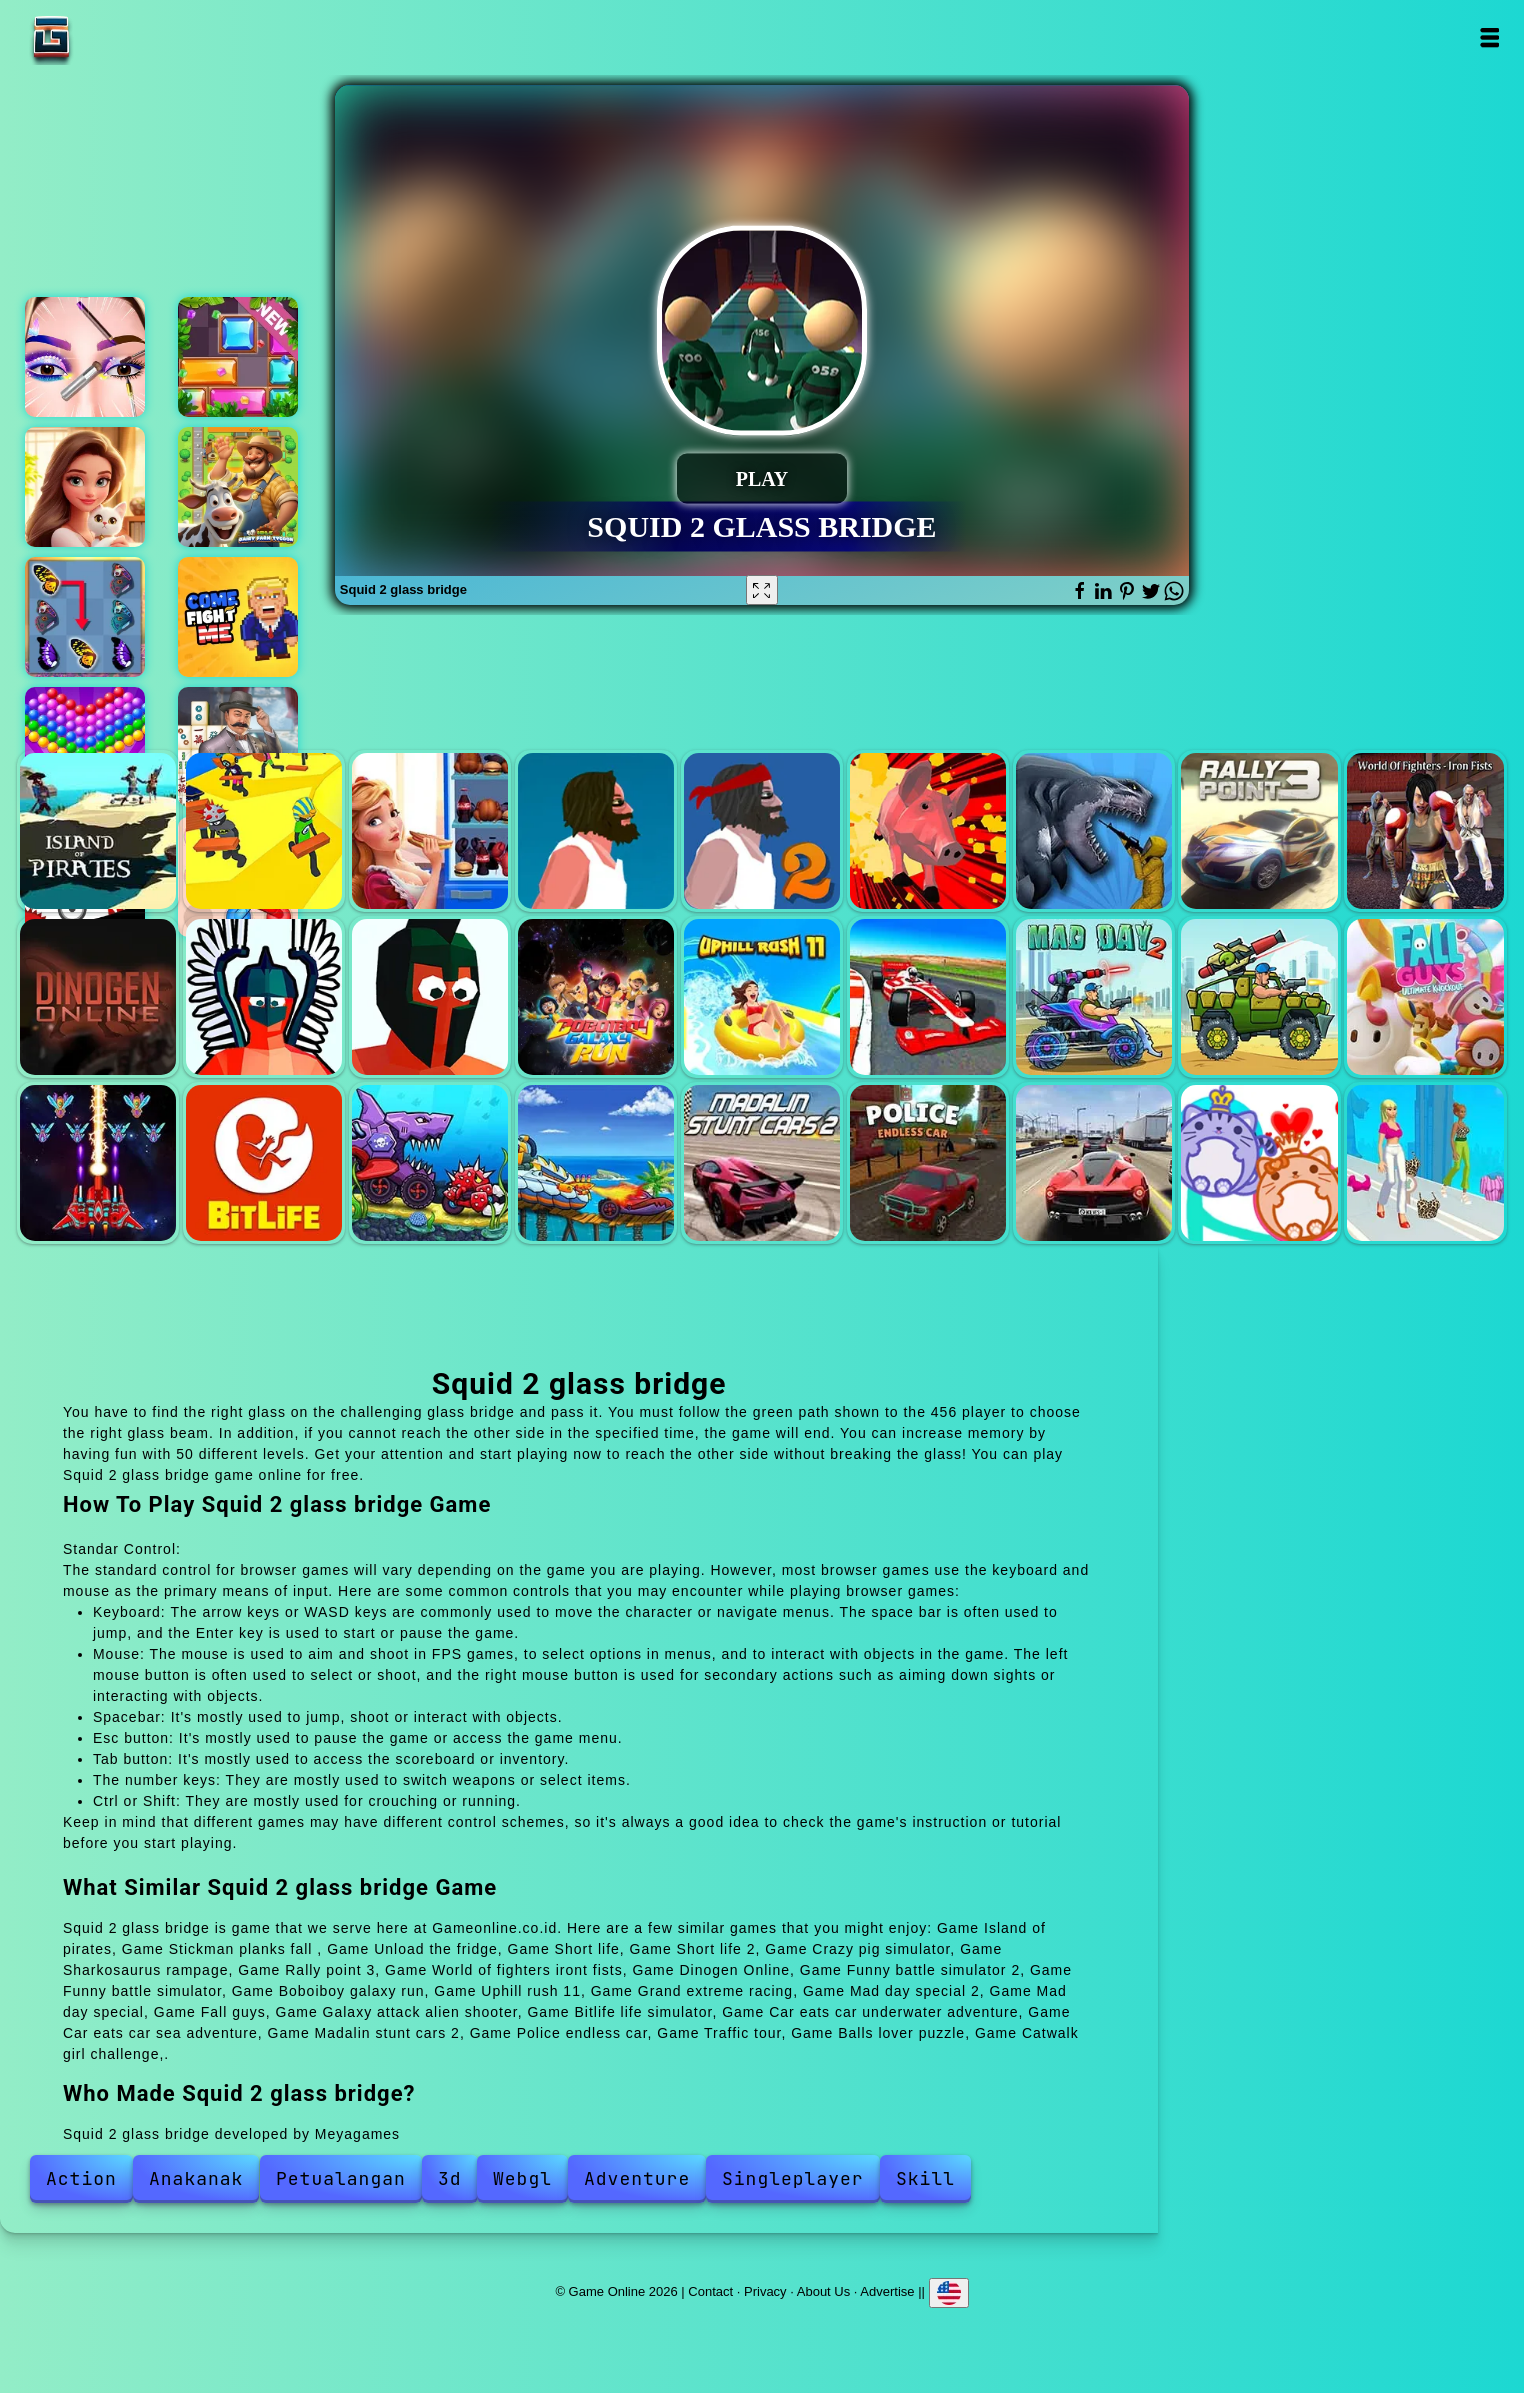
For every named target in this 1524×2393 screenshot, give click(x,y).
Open (1489, 37)
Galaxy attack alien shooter (98, 1163)
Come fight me (238, 617)
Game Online (114, 37)
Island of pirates (98, 831)
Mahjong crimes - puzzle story (238, 747)
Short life (596, 831)
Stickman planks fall (264, 831)
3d (450, 2178)
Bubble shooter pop (85, 747)
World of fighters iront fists (1425, 831)
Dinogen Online (98, 997)
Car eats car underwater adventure (430, 1163)
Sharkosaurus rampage (1094, 831)
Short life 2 (762, 831)
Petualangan (341, 2178)
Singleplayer (793, 2178)
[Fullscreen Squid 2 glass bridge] (762, 590)
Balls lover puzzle (1259, 1163)
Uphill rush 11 (762, 997)
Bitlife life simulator (264, 1163)
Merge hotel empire (85, 487)
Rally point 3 (1259, 831)
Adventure (637, 2178)
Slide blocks (238, 357)
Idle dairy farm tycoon (238, 487)
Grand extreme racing (928, 997)
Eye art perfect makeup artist (85, 357)
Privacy (765, 2291)
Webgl (522, 2178)
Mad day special (1259, 997)
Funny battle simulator (430, 997)
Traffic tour (1094, 1163)
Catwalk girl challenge (1425, 1163)
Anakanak (196, 2178)
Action (81, 2178)
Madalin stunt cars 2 (762, 1163)
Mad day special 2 (1094, 997)
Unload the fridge (430, 831)
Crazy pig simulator (928, 831)
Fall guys (1425, 997)
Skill (925, 2178)
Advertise (887, 2291)
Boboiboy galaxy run (596, 997)
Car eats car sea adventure (596, 1163)
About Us (823, 2291)
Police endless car (928, 1163)
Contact (710, 2291)
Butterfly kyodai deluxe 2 (85, 617)
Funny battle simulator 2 (264, 997)
